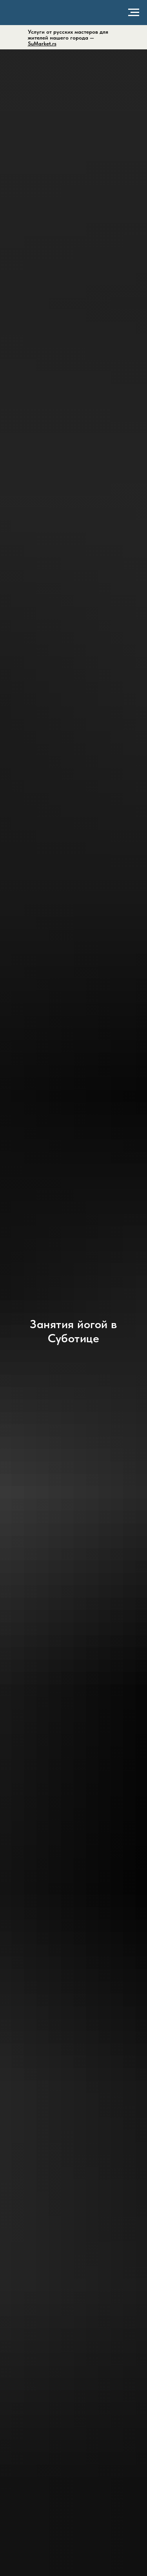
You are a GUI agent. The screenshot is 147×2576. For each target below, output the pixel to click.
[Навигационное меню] (133, 12)
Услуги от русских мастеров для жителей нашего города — (68, 38)
